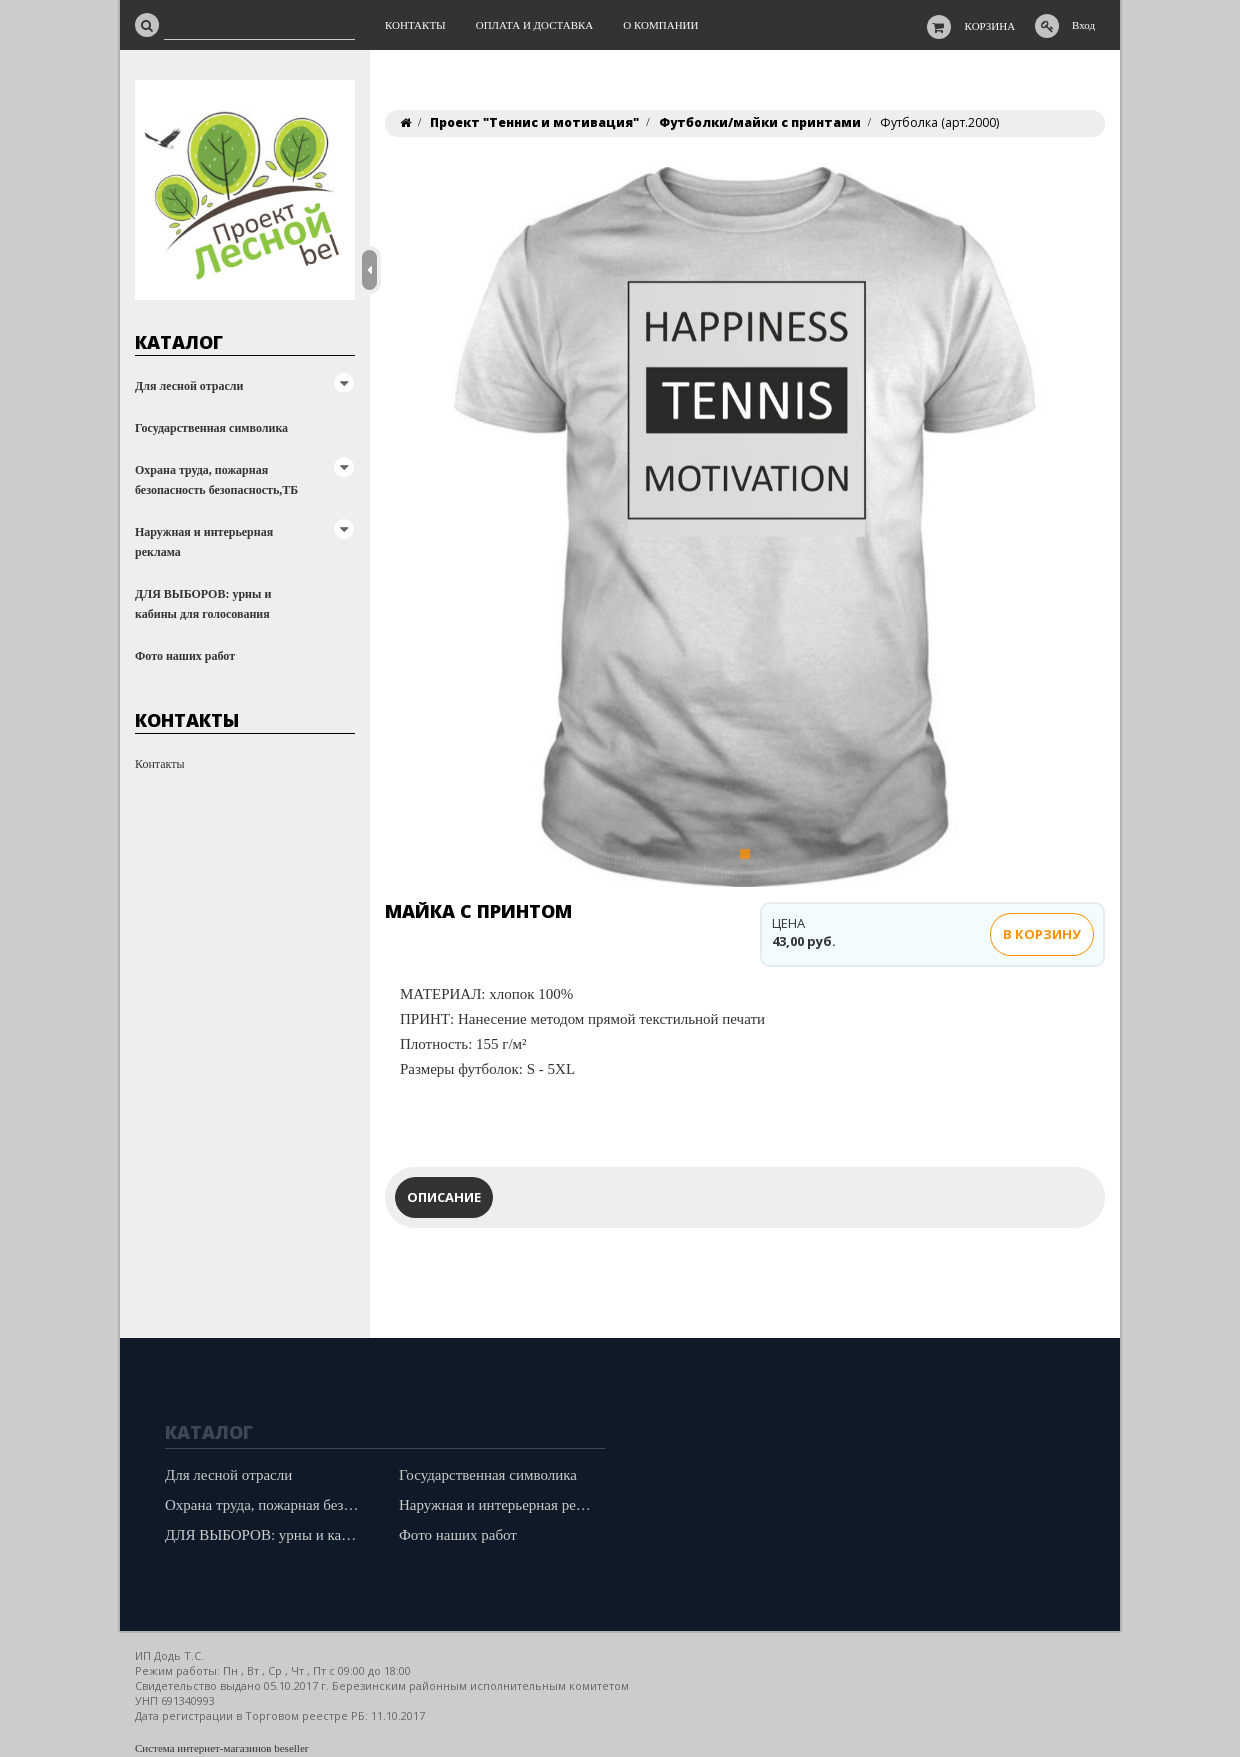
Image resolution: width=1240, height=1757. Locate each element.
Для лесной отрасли (189, 386)
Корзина (990, 26)
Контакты (160, 764)
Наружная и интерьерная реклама (204, 542)
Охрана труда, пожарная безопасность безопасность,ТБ (216, 480)
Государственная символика (211, 428)
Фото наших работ (185, 656)
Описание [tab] (444, 1197)
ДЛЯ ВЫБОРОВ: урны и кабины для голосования (203, 604)
